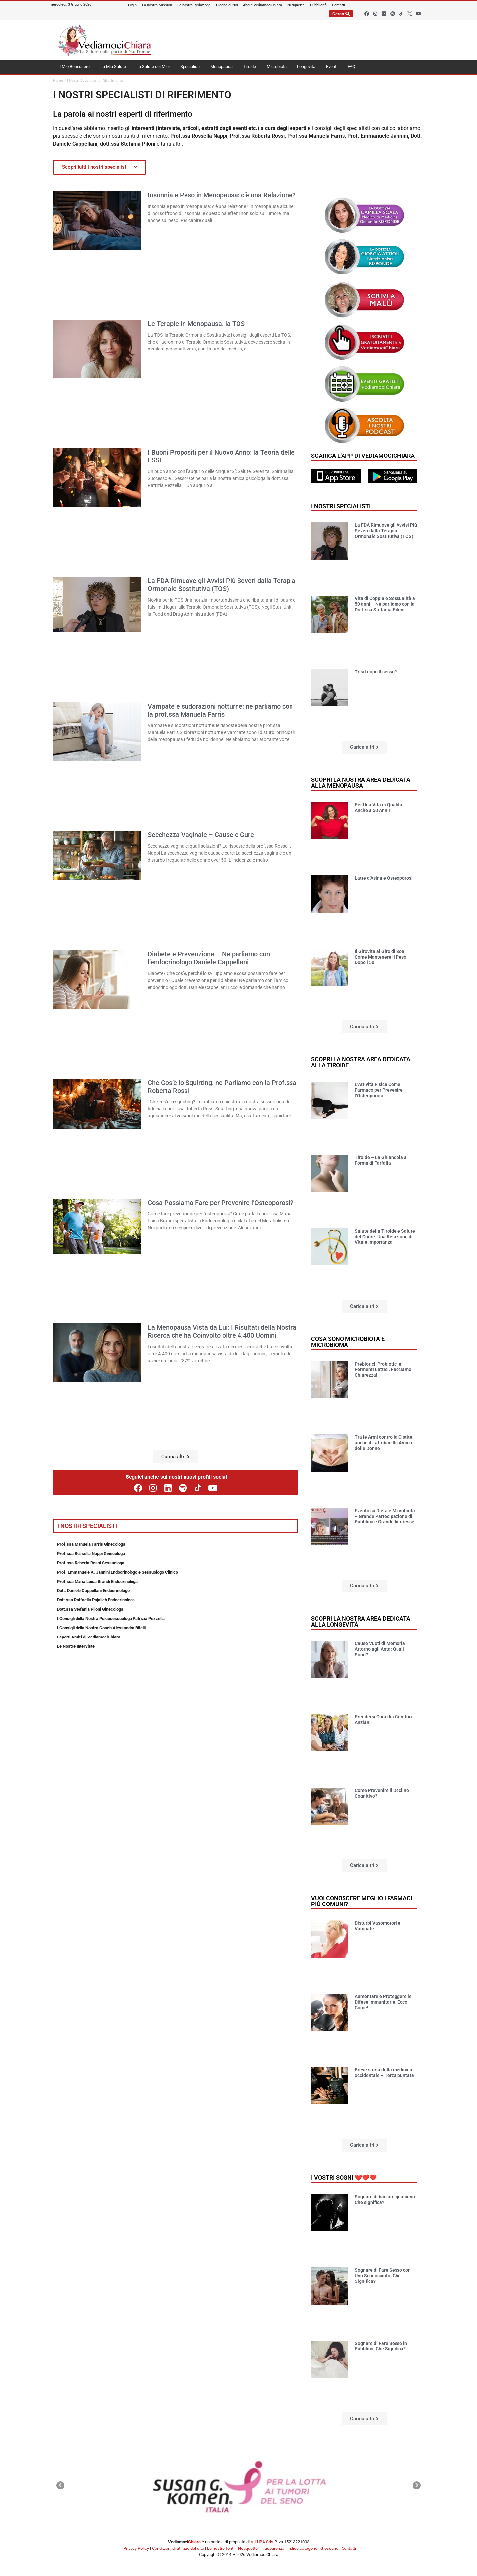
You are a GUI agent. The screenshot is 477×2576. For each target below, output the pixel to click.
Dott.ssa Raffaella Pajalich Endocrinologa (96, 1599)
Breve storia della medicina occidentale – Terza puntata (384, 2072)
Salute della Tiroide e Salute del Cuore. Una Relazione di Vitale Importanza (385, 1236)
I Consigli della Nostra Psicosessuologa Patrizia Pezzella (111, 1618)
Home (58, 81)
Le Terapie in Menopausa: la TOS (196, 324)
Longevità (306, 66)
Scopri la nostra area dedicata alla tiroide (360, 1062)
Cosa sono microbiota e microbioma (348, 1341)
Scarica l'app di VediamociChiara (363, 455)
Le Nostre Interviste (76, 1646)
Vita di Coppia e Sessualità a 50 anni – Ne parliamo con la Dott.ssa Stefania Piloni (385, 604)
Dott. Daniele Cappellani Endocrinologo (93, 1590)
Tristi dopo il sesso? (376, 671)
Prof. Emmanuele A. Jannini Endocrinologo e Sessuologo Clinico (117, 1572)
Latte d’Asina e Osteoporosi (384, 878)
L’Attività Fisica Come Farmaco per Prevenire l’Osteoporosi (379, 1090)
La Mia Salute (113, 66)
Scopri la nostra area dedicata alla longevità (360, 1621)
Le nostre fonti (220, 2548)
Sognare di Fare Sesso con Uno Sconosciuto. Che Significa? (383, 2275)
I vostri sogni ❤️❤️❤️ (344, 2177)
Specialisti (190, 66)
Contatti (349, 2548)
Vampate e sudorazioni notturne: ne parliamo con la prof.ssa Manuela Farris (220, 710)
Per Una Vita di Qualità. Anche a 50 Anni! (379, 807)
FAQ (351, 66)
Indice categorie (302, 2548)
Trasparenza (272, 2548)
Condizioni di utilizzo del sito (178, 2548)
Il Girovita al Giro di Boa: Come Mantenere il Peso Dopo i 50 (380, 957)
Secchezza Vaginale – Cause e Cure (201, 835)
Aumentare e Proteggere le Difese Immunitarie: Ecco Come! (383, 2002)
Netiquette (248, 2548)
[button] (175, 1456)
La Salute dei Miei (153, 66)
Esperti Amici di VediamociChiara (88, 1637)
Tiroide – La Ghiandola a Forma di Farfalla (381, 1160)
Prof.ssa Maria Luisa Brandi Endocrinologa (97, 1581)
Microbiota (277, 66)
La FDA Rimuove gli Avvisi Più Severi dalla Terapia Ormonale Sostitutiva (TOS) (221, 585)
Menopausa (221, 66)
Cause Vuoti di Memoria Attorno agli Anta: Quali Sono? (380, 1649)
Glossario (329, 2548)
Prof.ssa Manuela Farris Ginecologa (91, 1544)
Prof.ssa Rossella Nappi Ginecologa (91, 1553)
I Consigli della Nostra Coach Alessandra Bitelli (101, 1627)
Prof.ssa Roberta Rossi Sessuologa (90, 1562)
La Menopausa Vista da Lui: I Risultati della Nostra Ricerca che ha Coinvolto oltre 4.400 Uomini (222, 1331)
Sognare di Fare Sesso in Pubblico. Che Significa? (381, 2346)
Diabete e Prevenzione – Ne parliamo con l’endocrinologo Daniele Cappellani (209, 958)
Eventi (331, 66)
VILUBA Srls (262, 2541)
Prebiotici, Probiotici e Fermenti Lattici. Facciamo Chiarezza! (383, 1369)
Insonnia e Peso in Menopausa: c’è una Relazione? (222, 195)
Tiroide (249, 66)
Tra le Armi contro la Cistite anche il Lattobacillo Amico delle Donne (383, 1442)
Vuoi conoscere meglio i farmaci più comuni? (361, 1901)
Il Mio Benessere (74, 66)
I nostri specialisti (341, 506)
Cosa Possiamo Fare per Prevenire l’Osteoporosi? (220, 1203)
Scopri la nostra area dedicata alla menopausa (360, 782)
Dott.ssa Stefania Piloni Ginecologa (90, 1609)
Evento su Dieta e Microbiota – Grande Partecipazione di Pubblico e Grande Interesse (385, 1516)
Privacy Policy (136, 2548)
